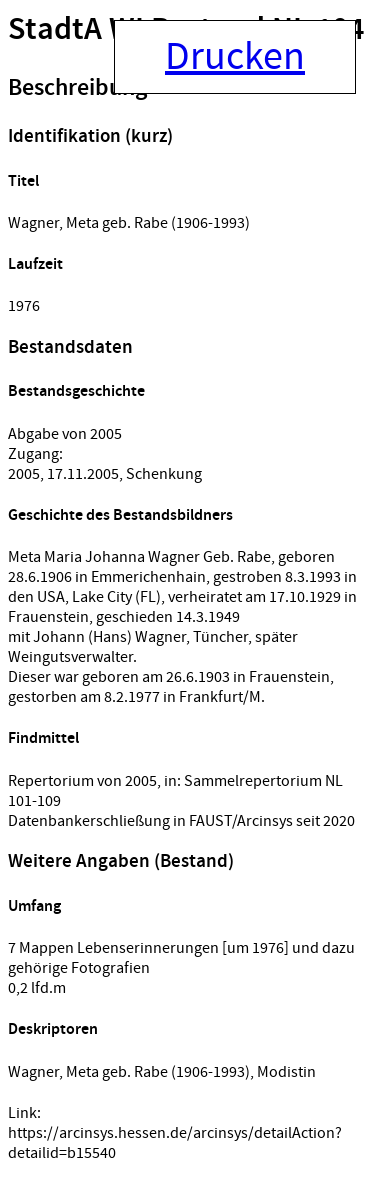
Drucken (235, 57)
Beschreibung (77, 88)
